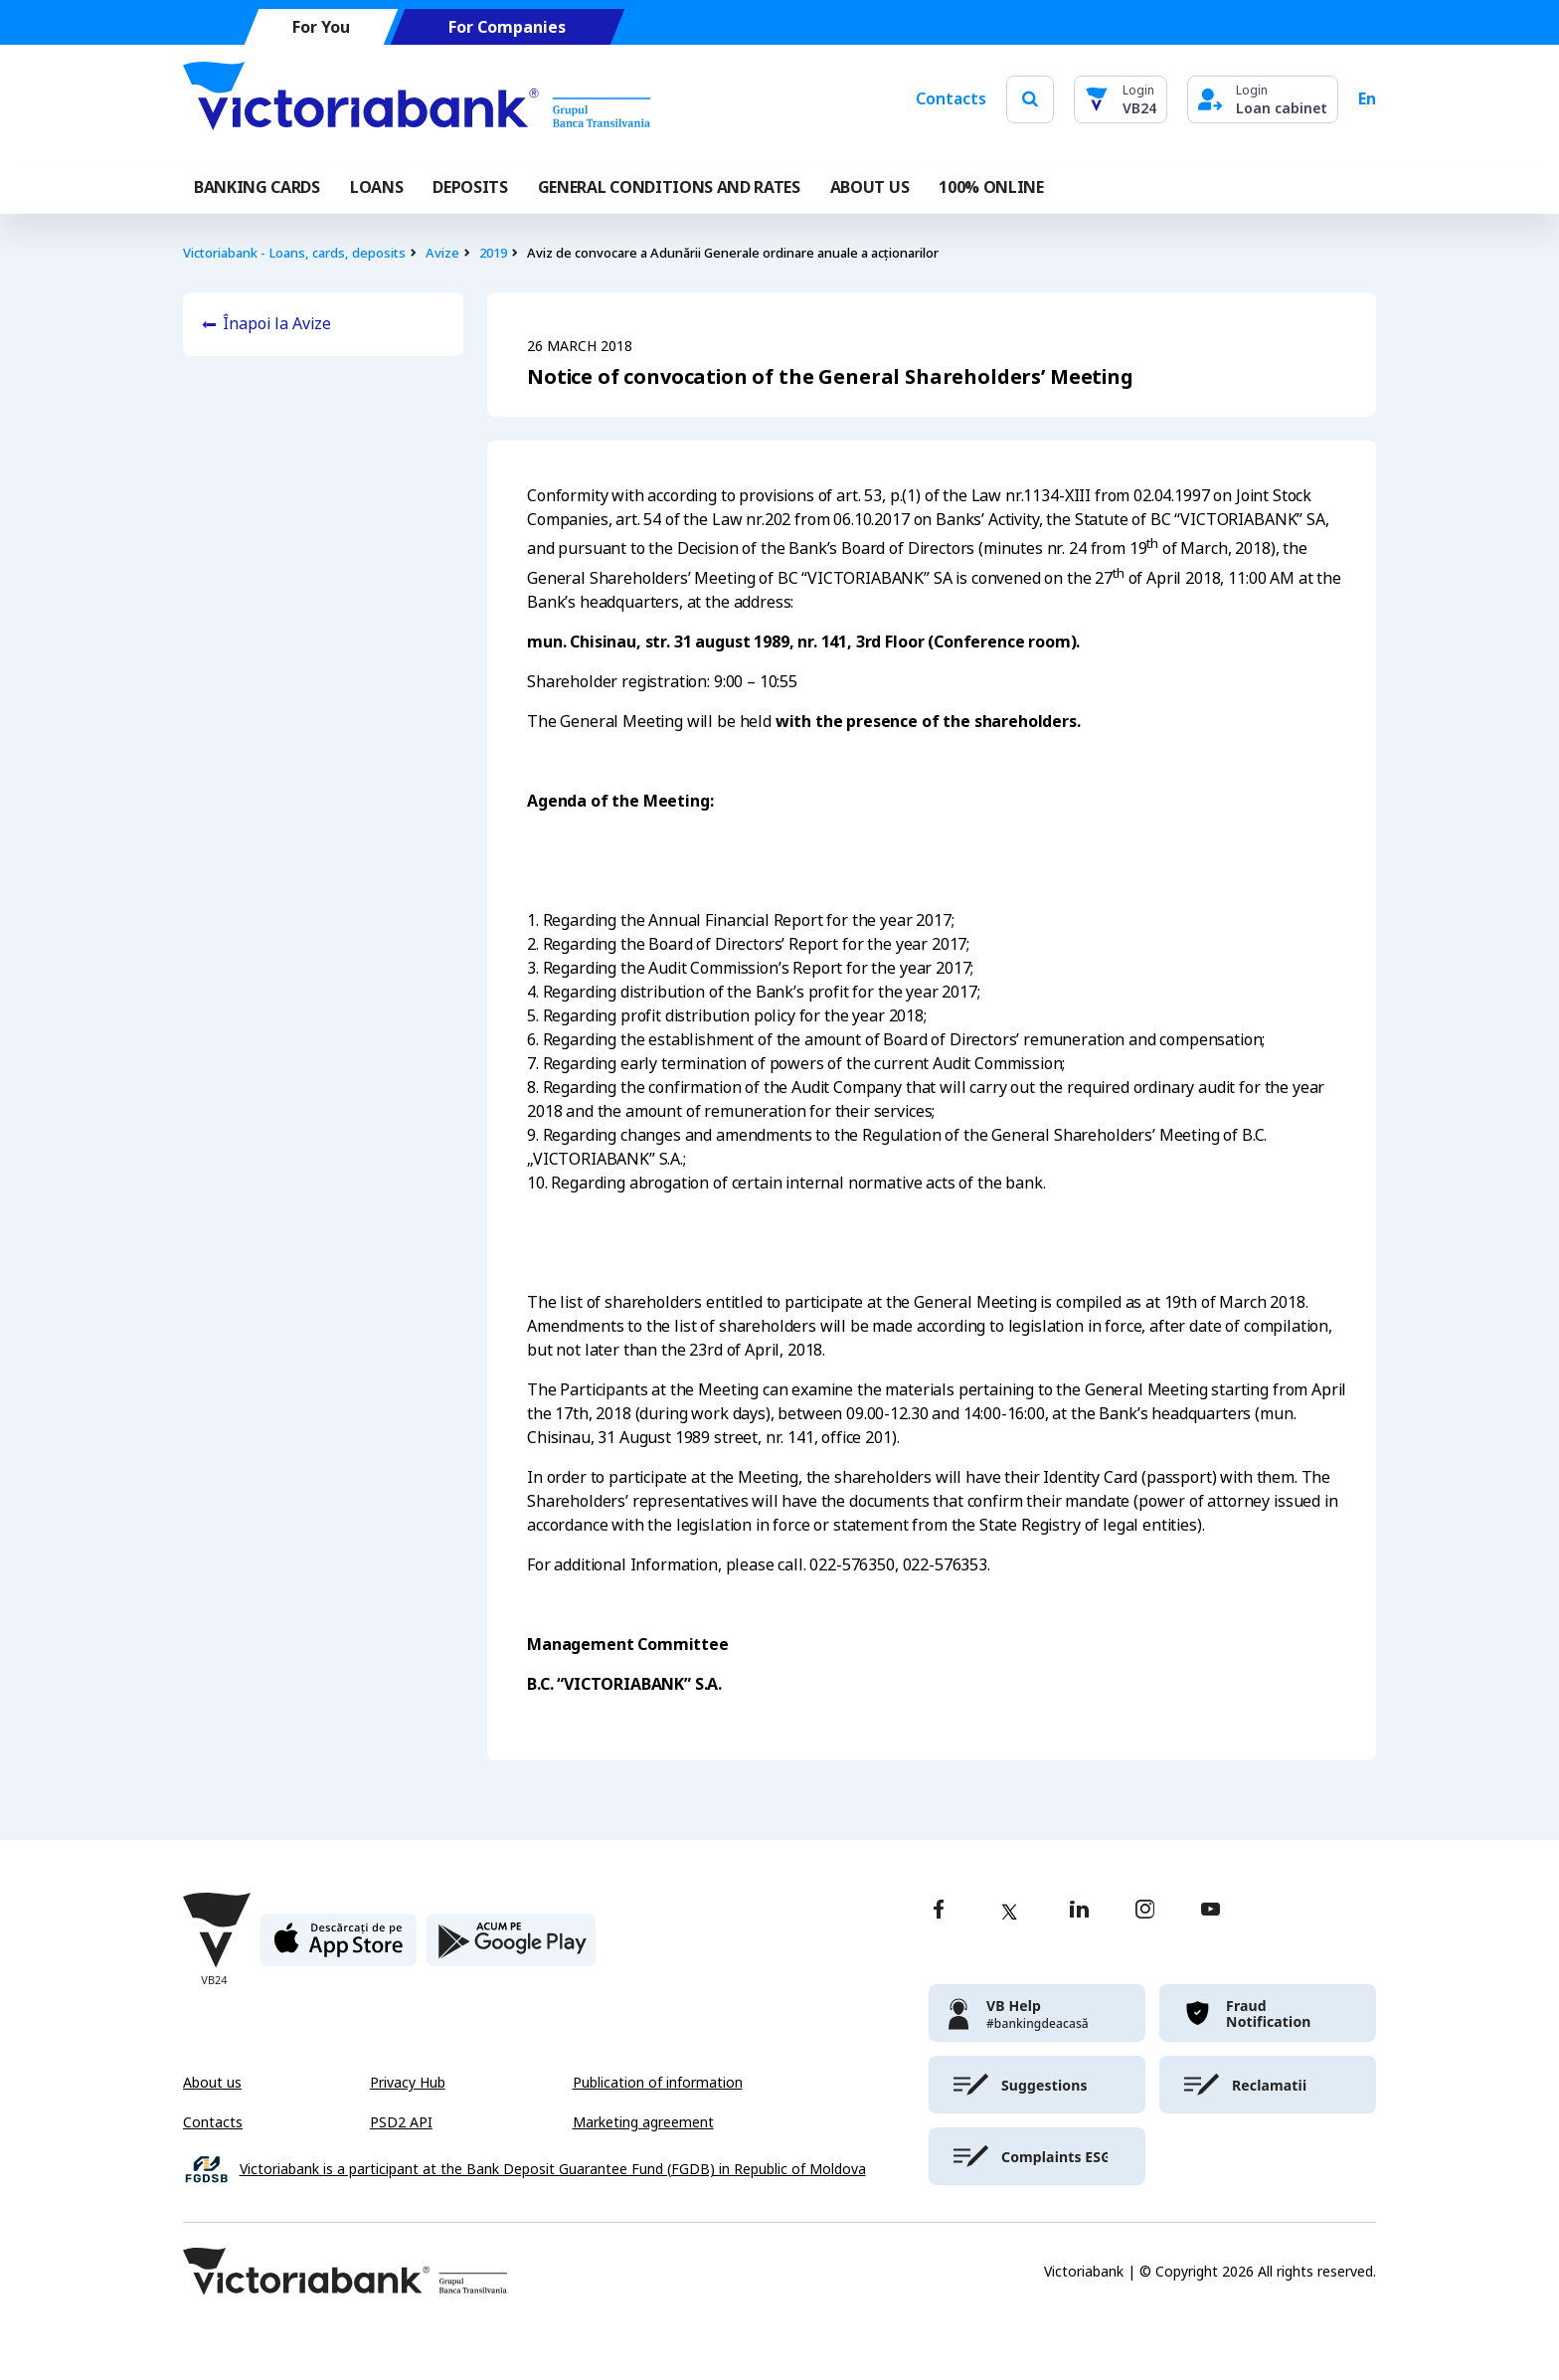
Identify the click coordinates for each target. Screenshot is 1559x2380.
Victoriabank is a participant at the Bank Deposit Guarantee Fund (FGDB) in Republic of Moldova (553, 2169)
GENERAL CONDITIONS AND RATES (669, 187)
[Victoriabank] (416, 99)
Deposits (470, 187)
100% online (991, 187)
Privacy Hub (407, 2083)
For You (321, 27)
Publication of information (658, 2083)
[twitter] (1009, 1911)
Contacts (951, 99)
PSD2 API (401, 2122)
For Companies (507, 27)
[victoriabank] (1037, 2013)
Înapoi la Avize (277, 323)
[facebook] (939, 1911)
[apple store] (338, 1948)
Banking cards (257, 187)
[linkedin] (1079, 1911)
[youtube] (1210, 1911)
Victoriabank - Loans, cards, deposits (294, 253)
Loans (376, 187)
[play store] (511, 1948)
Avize (442, 253)
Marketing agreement (643, 2122)
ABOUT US (869, 187)
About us (212, 2083)
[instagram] (1144, 1911)
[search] (1030, 99)
